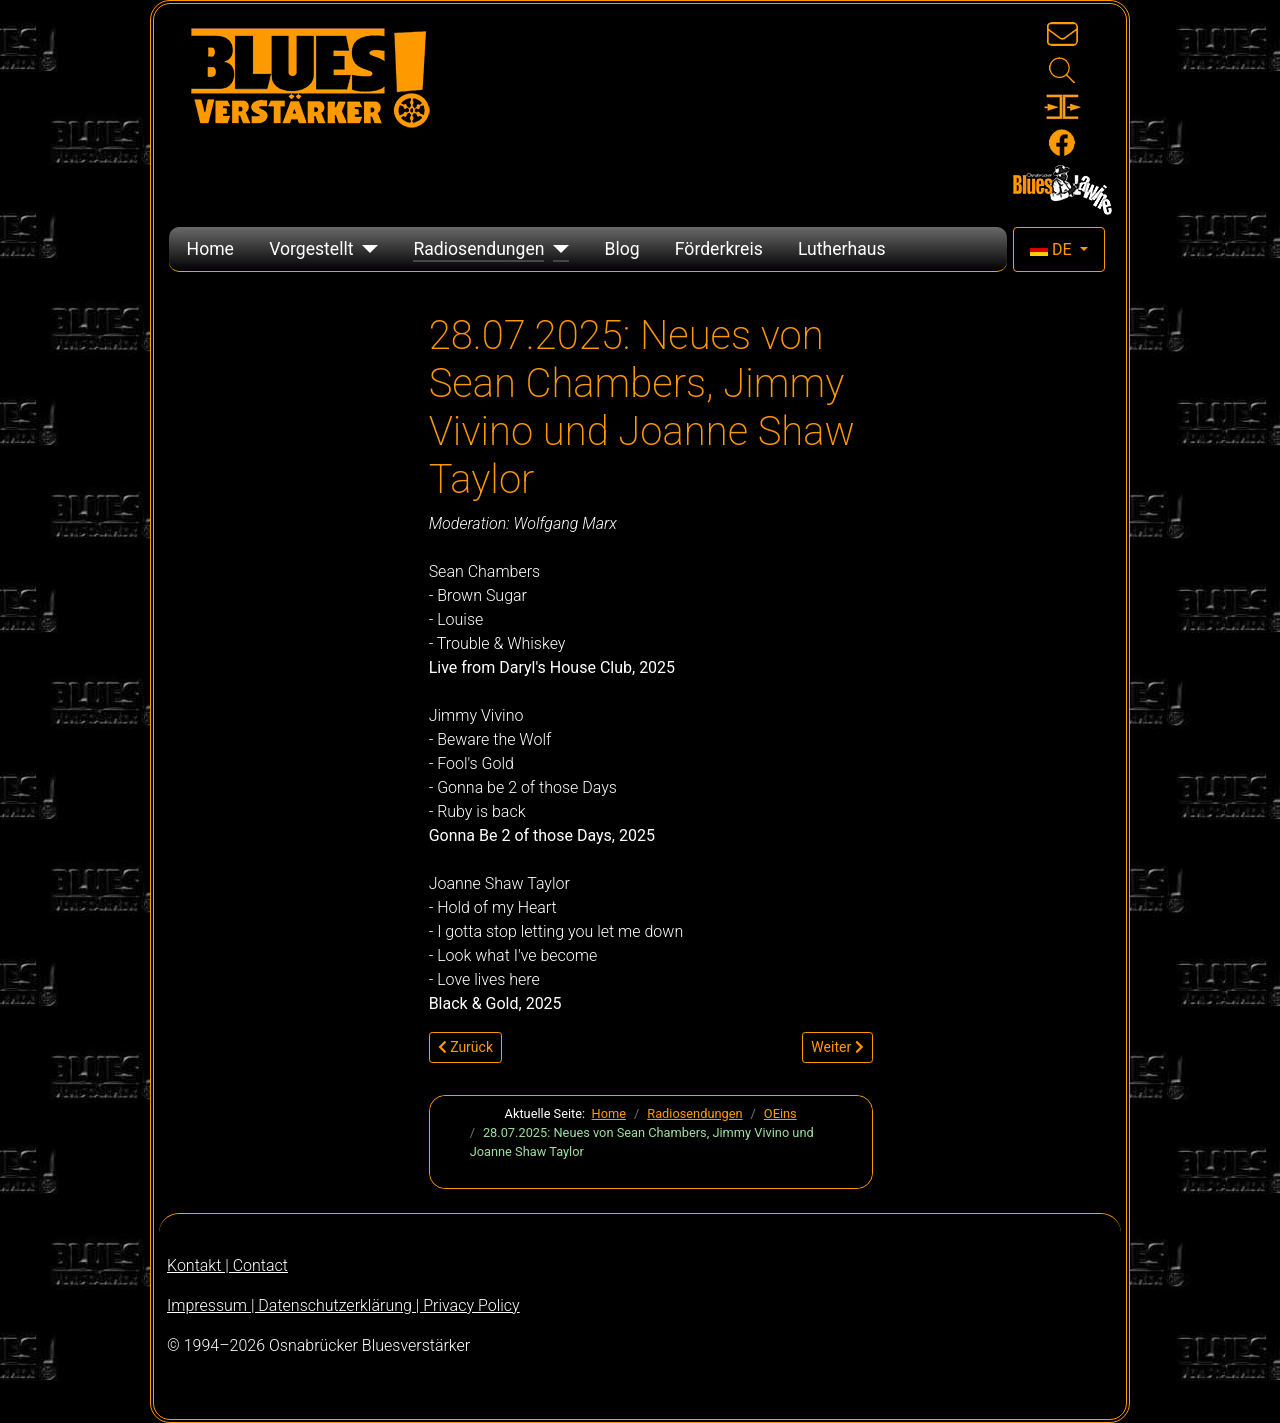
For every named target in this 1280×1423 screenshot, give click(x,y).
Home (210, 249)
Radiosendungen (478, 249)
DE (1053, 249)
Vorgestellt (311, 249)
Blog (621, 249)
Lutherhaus (842, 249)
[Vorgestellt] (365, 249)
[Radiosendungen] (556, 249)
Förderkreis (719, 249)
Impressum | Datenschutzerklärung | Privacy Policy (343, 1305)
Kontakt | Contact (227, 1265)
